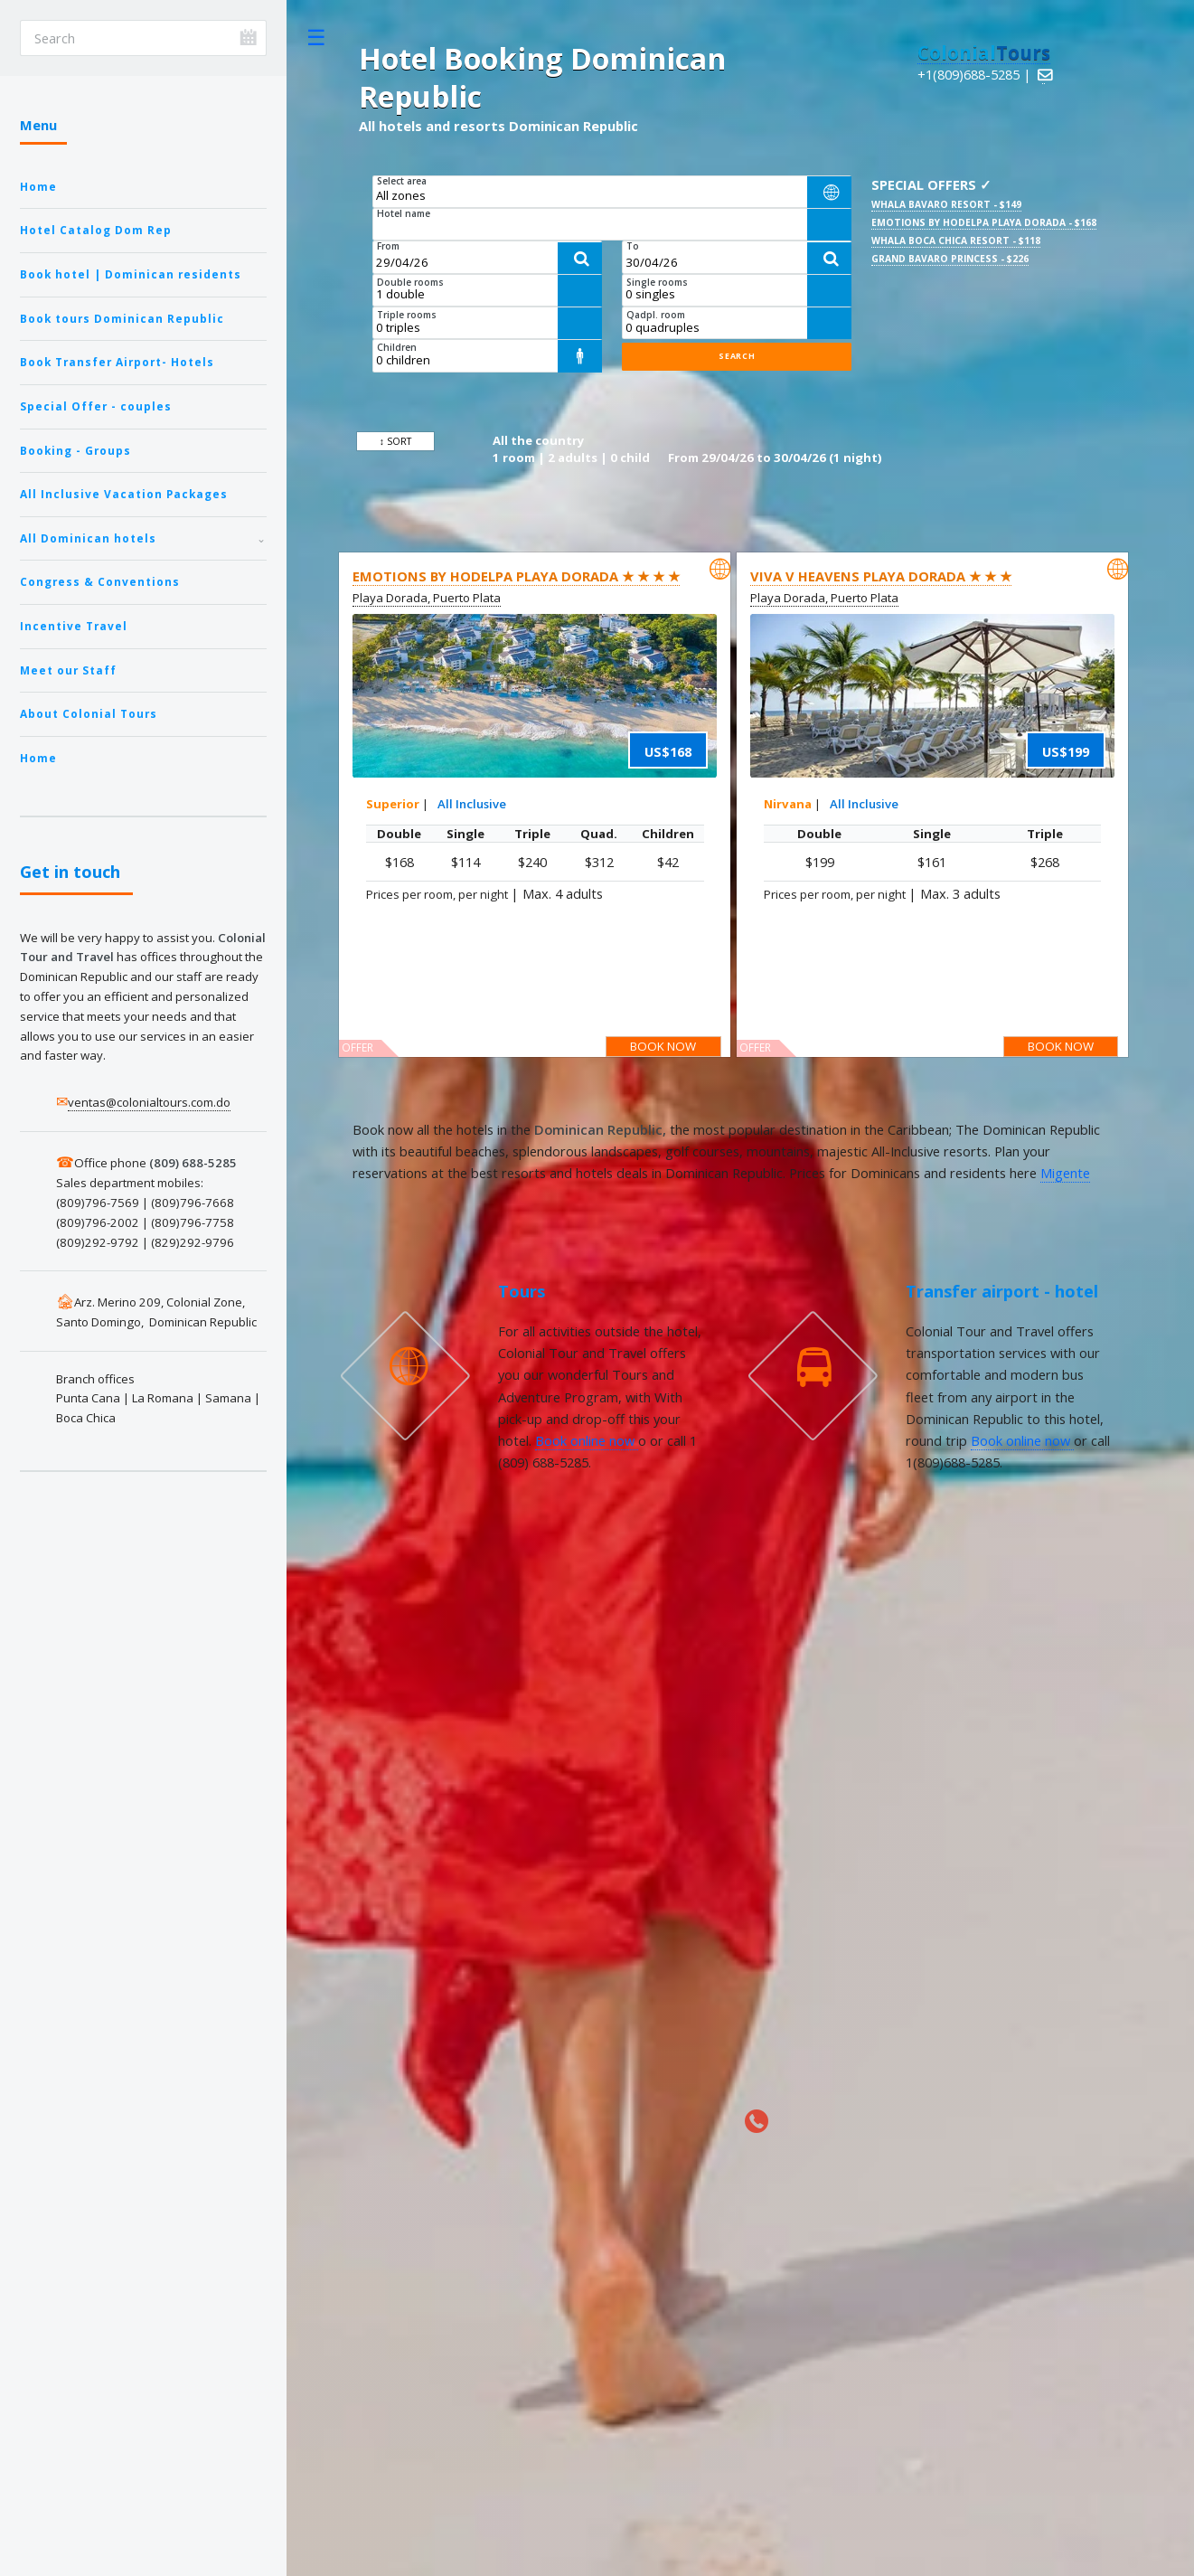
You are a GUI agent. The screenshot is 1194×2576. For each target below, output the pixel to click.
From (388, 246)
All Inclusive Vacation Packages (124, 493)
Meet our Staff (68, 670)
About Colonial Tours (88, 713)
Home (38, 186)
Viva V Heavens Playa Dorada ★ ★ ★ (880, 576)
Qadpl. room (655, 314)
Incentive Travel (73, 625)
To (632, 246)
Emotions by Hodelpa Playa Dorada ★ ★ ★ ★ (516, 576)
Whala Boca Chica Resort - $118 (955, 240)
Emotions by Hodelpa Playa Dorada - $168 (983, 222)
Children (397, 347)
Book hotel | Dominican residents (130, 274)
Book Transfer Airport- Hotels (117, 361)
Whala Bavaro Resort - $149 (946, 204)
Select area (402, 181)
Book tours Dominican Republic (122, 318)
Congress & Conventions (100, 581)
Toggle (316, 37)
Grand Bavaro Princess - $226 (950, 258)
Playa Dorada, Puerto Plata (427, 598)
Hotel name (403, 213)
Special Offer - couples (96, 406)
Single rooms (657, 282)
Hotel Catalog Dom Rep (96, 229)
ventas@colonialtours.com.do (149, 1102)
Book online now (586, 1440)
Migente (1065, 1173)
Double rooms (410, 282)
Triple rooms (407, 314)
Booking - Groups (75, 450)
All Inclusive (471, 804)
